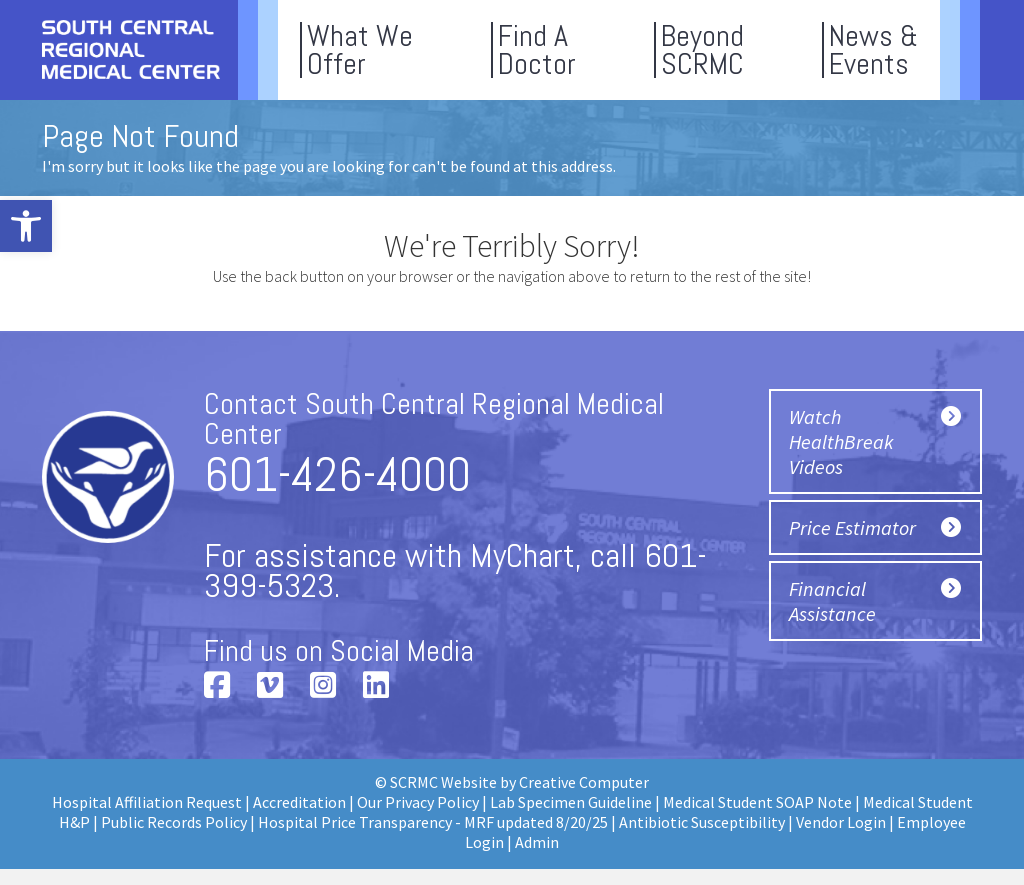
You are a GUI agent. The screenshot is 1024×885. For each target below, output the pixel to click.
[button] (26, 226)
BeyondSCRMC (702, 50)
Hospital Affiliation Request (147, 802)
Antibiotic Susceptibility (702, 822)
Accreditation (299, 802)
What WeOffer (360, 50)
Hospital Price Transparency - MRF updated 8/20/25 (433, 822)
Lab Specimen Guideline (571, 802)
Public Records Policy (174, 822)
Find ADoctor (537, 50)
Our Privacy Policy (418, 802)
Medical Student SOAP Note (757, 802)
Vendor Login (841, 822)
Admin (537, 842)
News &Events (873, 50)
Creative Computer (584, 782)
